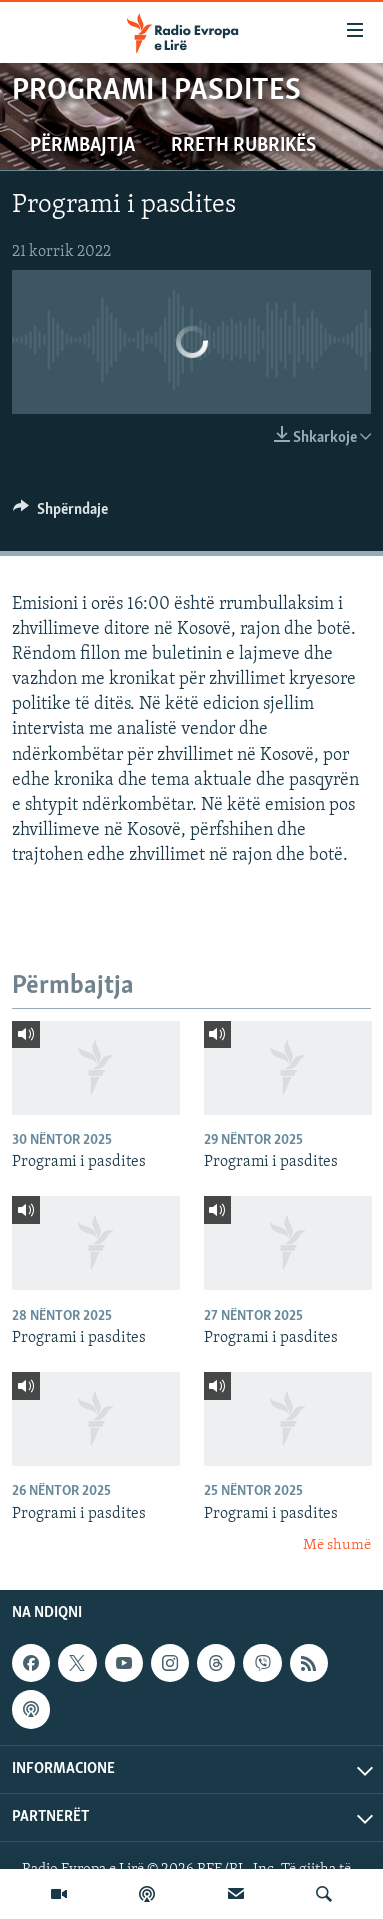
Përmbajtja (82, 146)
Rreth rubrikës (243, 146)
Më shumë (337, 1545)
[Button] (60, 514)
